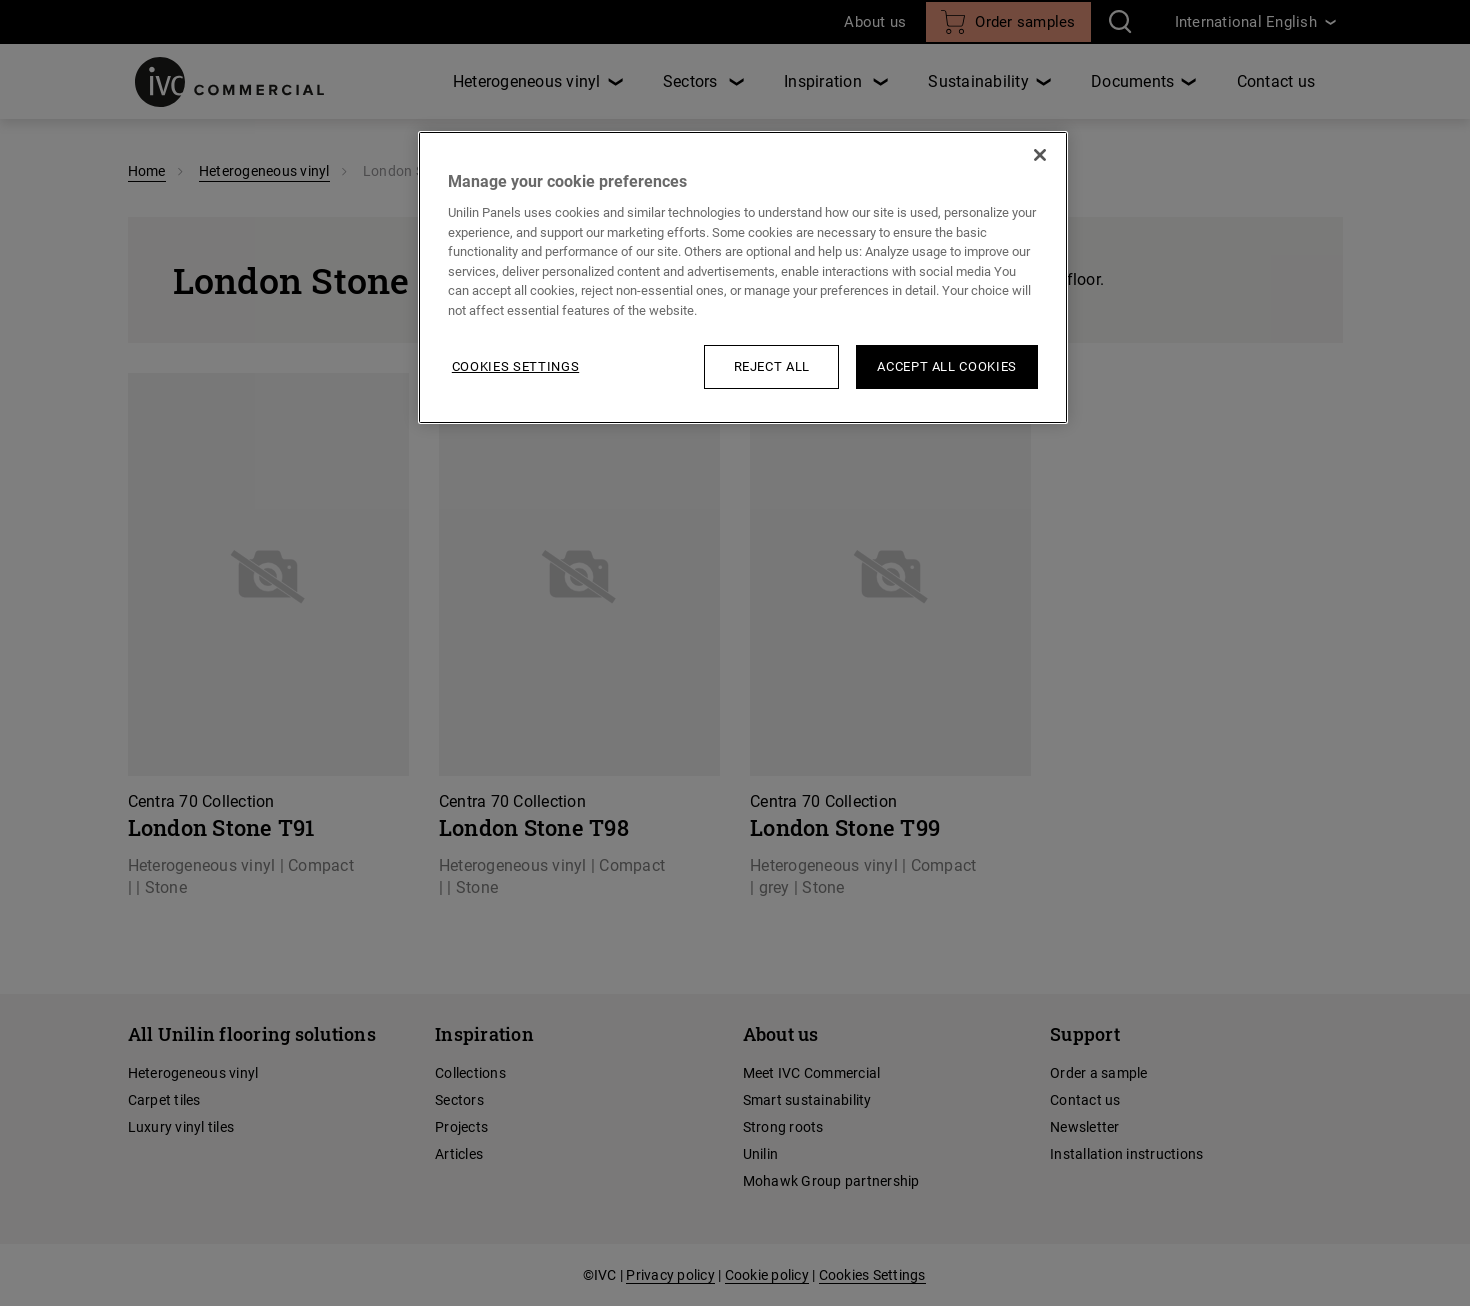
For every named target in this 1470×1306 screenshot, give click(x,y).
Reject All (772, 366)
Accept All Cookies (947, 366)
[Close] (1040, 155)
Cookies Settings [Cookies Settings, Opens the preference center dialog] (515, 366)
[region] (743, 278)
